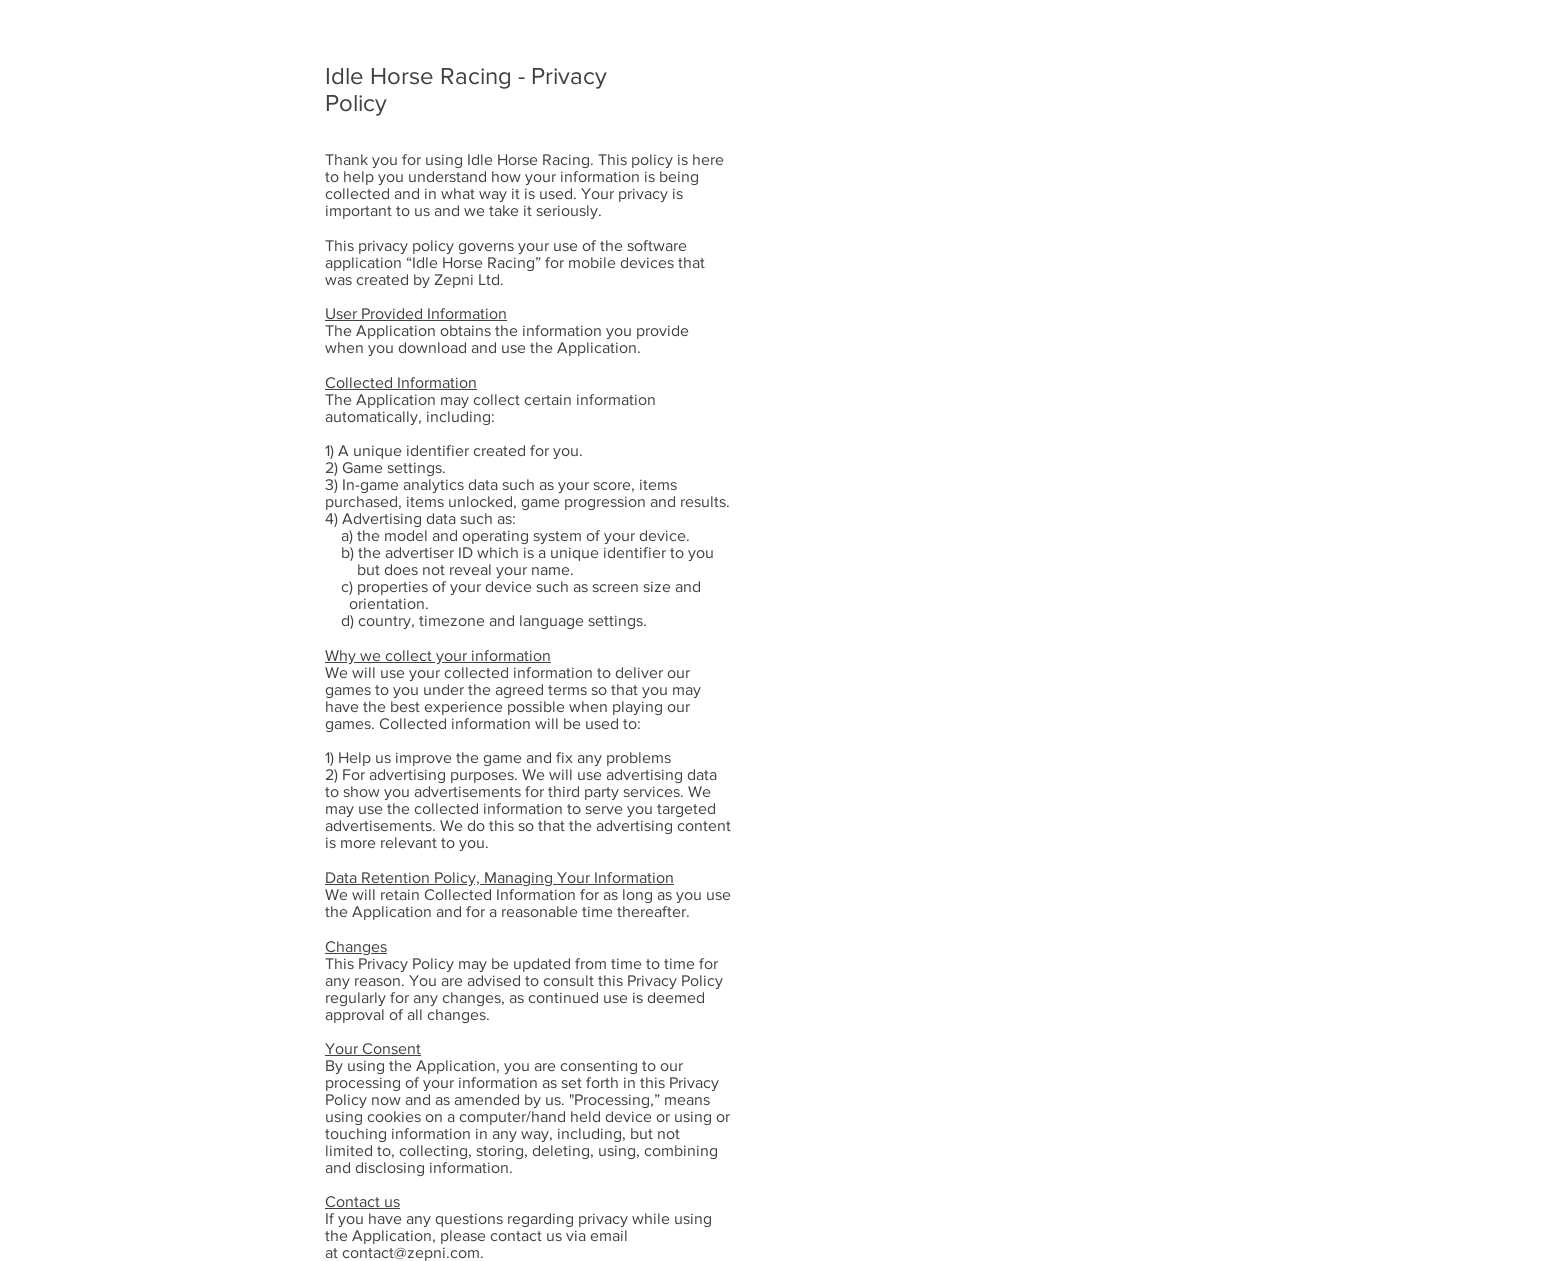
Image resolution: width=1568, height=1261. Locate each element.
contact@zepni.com (411, 1252)
